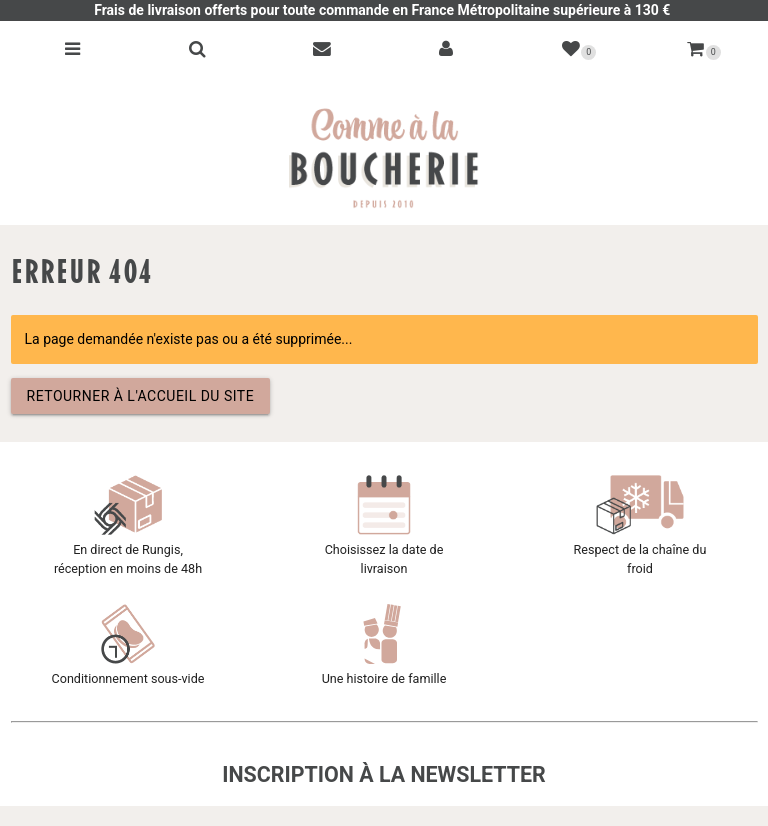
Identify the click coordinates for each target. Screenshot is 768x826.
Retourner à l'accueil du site (141, 396)
